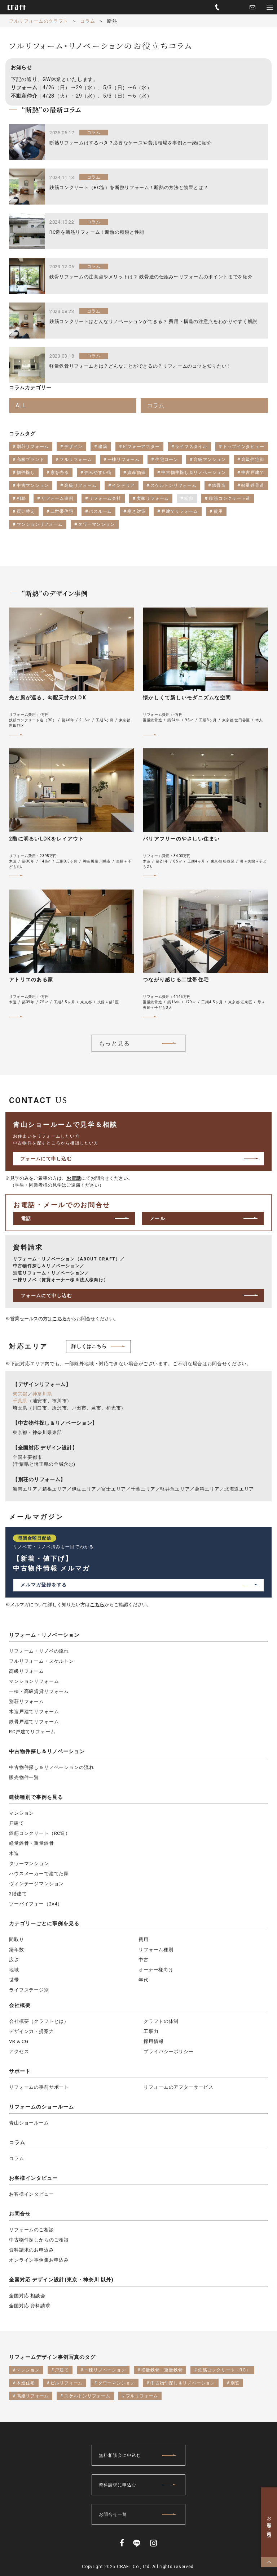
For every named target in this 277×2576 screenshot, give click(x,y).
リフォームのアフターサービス (179, 2087)
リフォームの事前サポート (39, 2087)
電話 (26, 1218)
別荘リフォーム (26, 1701)
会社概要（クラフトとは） (39, 2021)
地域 (14, 1969)
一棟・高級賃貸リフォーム (39, 1691)
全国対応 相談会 (27, 2295)
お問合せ (20, 2214)
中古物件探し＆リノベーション (47, 1751)
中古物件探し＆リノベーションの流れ (51, 1767)
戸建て (16, 1823)
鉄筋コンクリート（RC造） (39, 1833)
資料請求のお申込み (31, 2250)
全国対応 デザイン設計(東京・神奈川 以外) (61, 2279)
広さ (14, 1959)
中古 (143, 1959)
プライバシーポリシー (168, 2051)
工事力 (151, 2031)
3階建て (18, 1893)
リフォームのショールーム (41, 2107)
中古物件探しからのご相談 (39, 2240)
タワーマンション (29, 1863)
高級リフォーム (26, 1671)
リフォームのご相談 (31, 2229)
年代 (143, 1980)
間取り (16, 1939)
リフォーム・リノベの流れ (39, 1651)
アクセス (19, 2051)
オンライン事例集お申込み (39, 2260)
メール (157, 1218)
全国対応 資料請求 (29, 2305)
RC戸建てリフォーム (32, 1731)
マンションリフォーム (34, 1681)
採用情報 (153, 2041)
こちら (59, 1318)
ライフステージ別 (29, 1990)
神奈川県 (42, 1394)
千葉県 (20, 1400)
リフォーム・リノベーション (44, 1635)
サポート (20, 2071)
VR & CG (18, 2041)
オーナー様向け (155, 1969)
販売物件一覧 (24, 1777)
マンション (21, 1813)
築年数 (16, 1949)
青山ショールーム (29, 2122)
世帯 (14, 1980)
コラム (17, 2142)
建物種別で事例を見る (36, 1797)
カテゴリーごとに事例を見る (44, 1923)
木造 (14, 1853)
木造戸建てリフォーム (34, 1711)
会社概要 (20, 2005)
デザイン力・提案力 (31, 2031)
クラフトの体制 (161, 2021)
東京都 (20, 1394)
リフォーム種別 (155, 1949)
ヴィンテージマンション (36, 1883)
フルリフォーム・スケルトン (41, 1661)
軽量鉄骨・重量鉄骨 (31, 1843)
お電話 (73, 1178)
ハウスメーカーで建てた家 (39, 1873)
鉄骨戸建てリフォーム (34, 1721)
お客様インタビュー (33, 2178)
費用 (143, 1939)
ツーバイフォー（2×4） (35, 1904)
